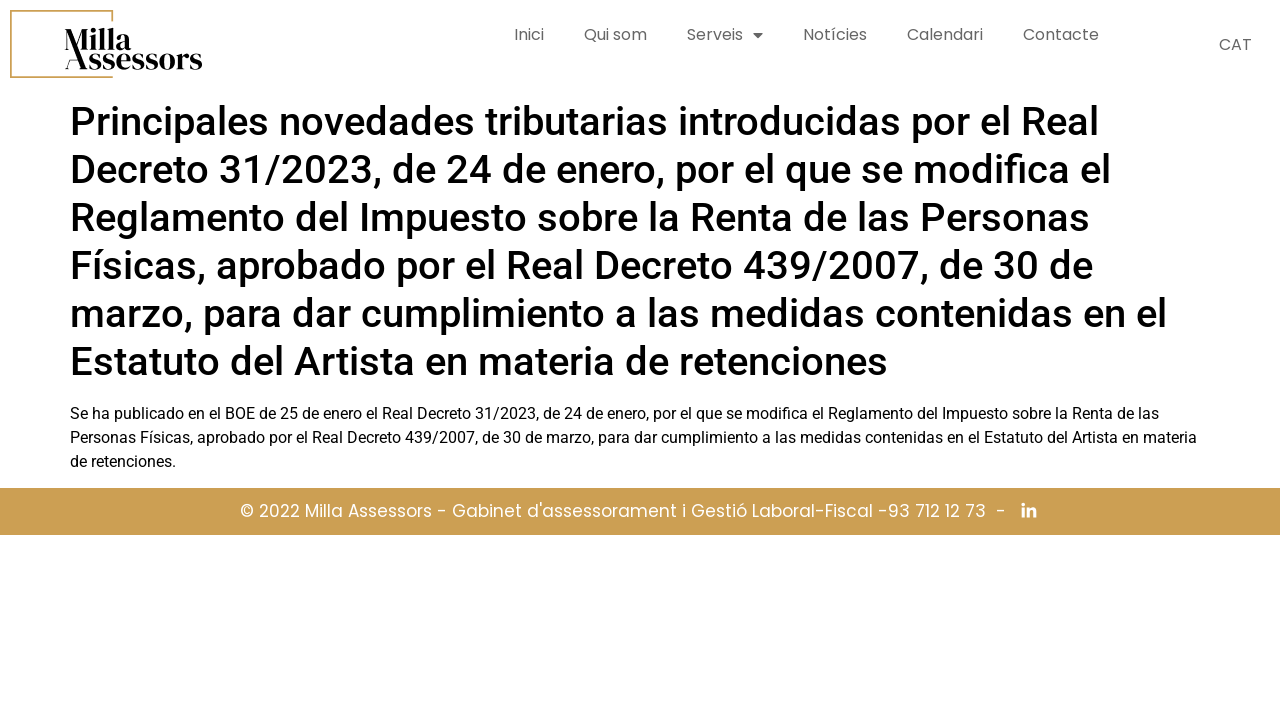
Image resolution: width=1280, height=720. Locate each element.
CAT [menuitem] (1235, 44)
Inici (529, 34)
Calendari (945, 34)
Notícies (835, 34)
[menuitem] (1235, 45)
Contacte (1061, 34)
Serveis (725, 35)
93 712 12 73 (937, 511)
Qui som (615, 34)
